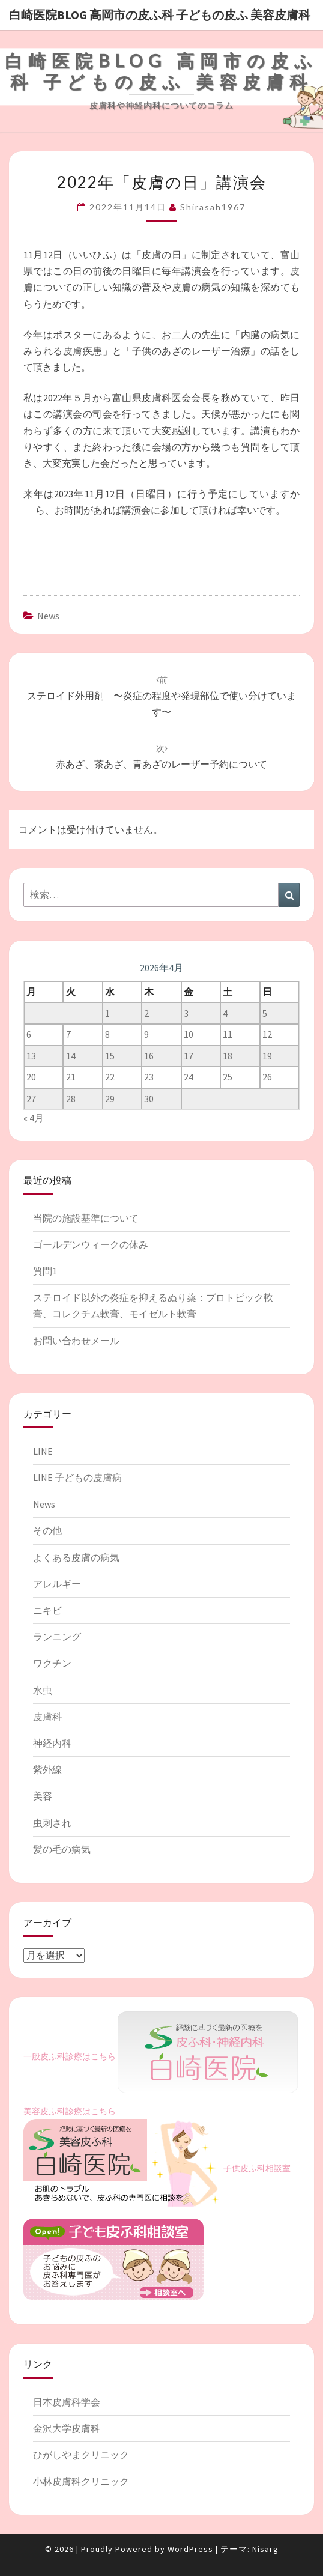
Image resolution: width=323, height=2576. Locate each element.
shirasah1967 (213, 207)
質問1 (45, 1271)
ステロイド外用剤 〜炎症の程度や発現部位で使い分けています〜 (161, 696)
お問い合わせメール (76, 1341)
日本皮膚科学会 (66, 2402)
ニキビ (47, 1610)
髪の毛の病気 (62, 1849)
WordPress (190, 2549)
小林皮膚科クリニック (81, 2481)
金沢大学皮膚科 (66, 2428)
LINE (43, 1451)
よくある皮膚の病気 (76, 1557)
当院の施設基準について (86, 1218)
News (48, 616)
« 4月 (33, 1118)
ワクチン (52, 1663)
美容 (42, 1796)
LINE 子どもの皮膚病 (77, 1477)
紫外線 (47, 1769)
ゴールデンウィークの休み (90, 1244)
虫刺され (52, 1823)
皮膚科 (47, 1717)
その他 (47, 1530)
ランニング (57, 1637)
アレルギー (57, 1584)
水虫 (42, 1690)
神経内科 (52, 1743)
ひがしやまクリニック (81, 2455)
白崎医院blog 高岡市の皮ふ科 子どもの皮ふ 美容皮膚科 (159, 14)
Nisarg (265, 2549)
